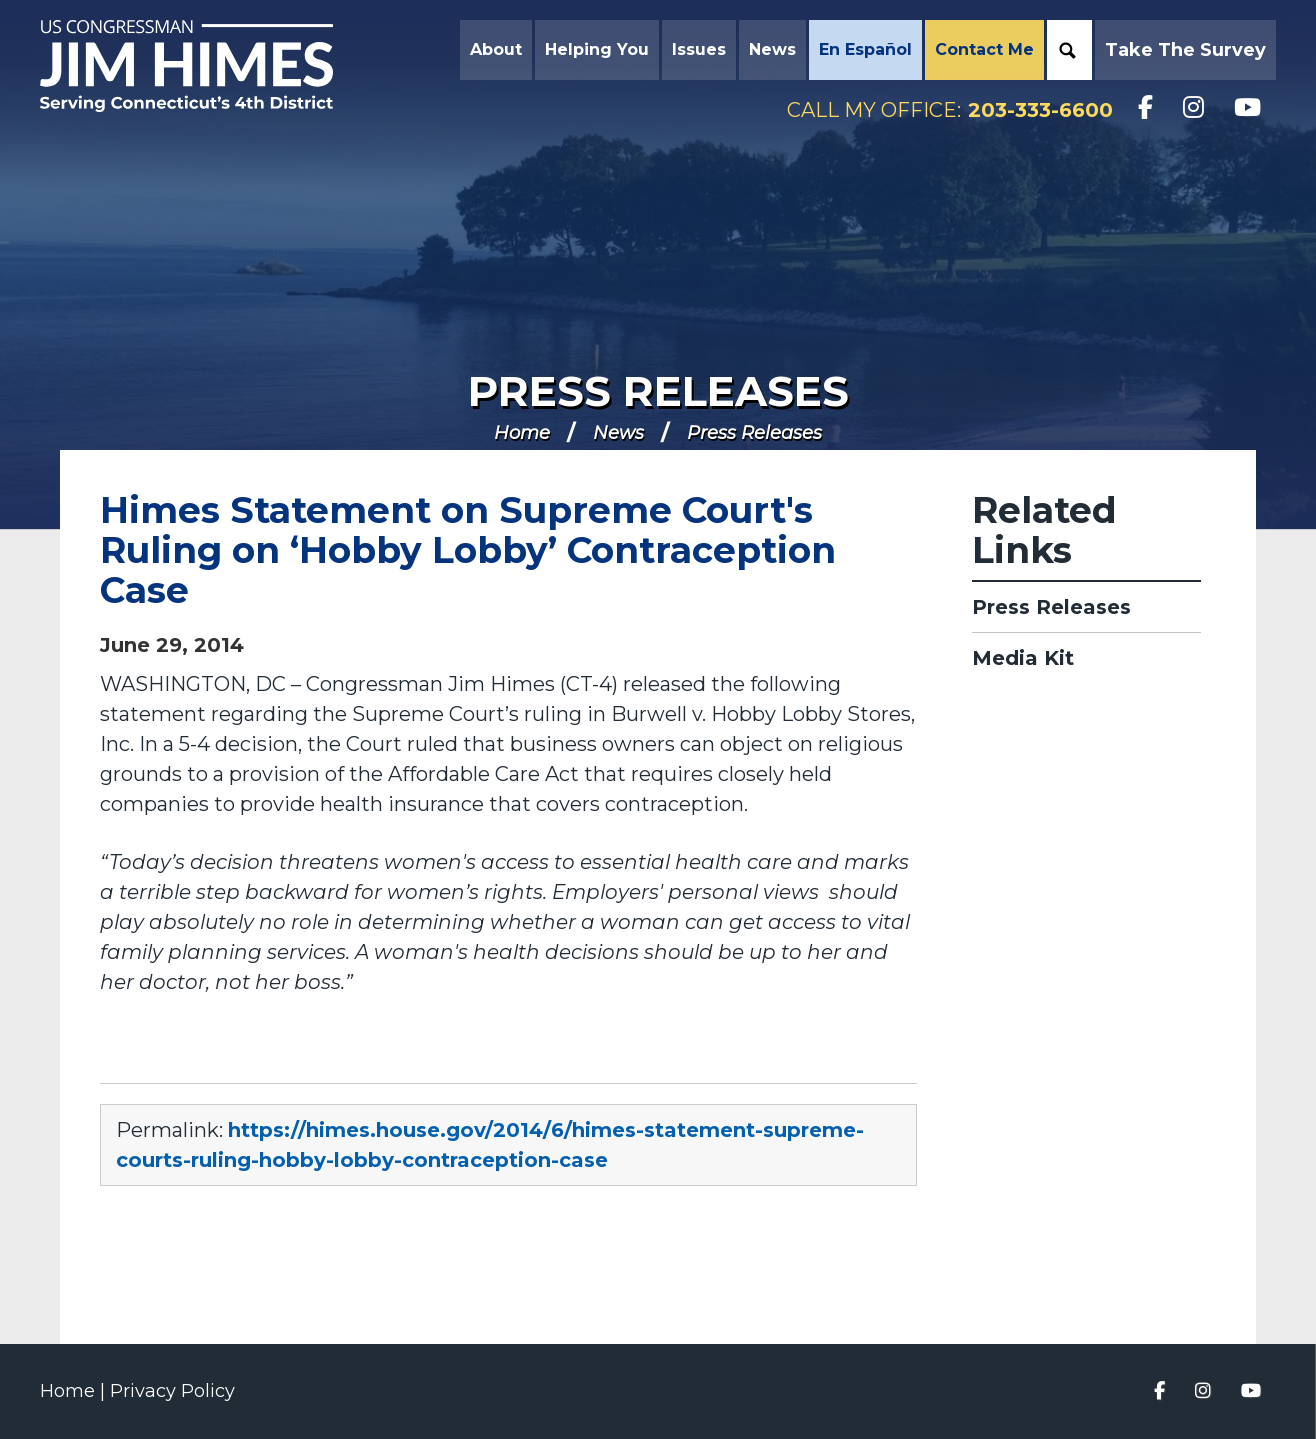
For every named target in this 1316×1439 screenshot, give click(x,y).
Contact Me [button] (984, 49)
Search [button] (1067, 50)
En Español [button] (865, 49)
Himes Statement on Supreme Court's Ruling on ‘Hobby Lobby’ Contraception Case (468, 550)
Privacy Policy (172, 1391)
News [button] (772, 49)
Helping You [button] (597, 49)
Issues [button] (699, 49)
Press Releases (658, 391)
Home (522, 433)
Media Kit (1023, 658)
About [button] (496, 49)
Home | (75, 1391)
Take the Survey (1185, 50)
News (618, 433)
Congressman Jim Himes (205, 66)
